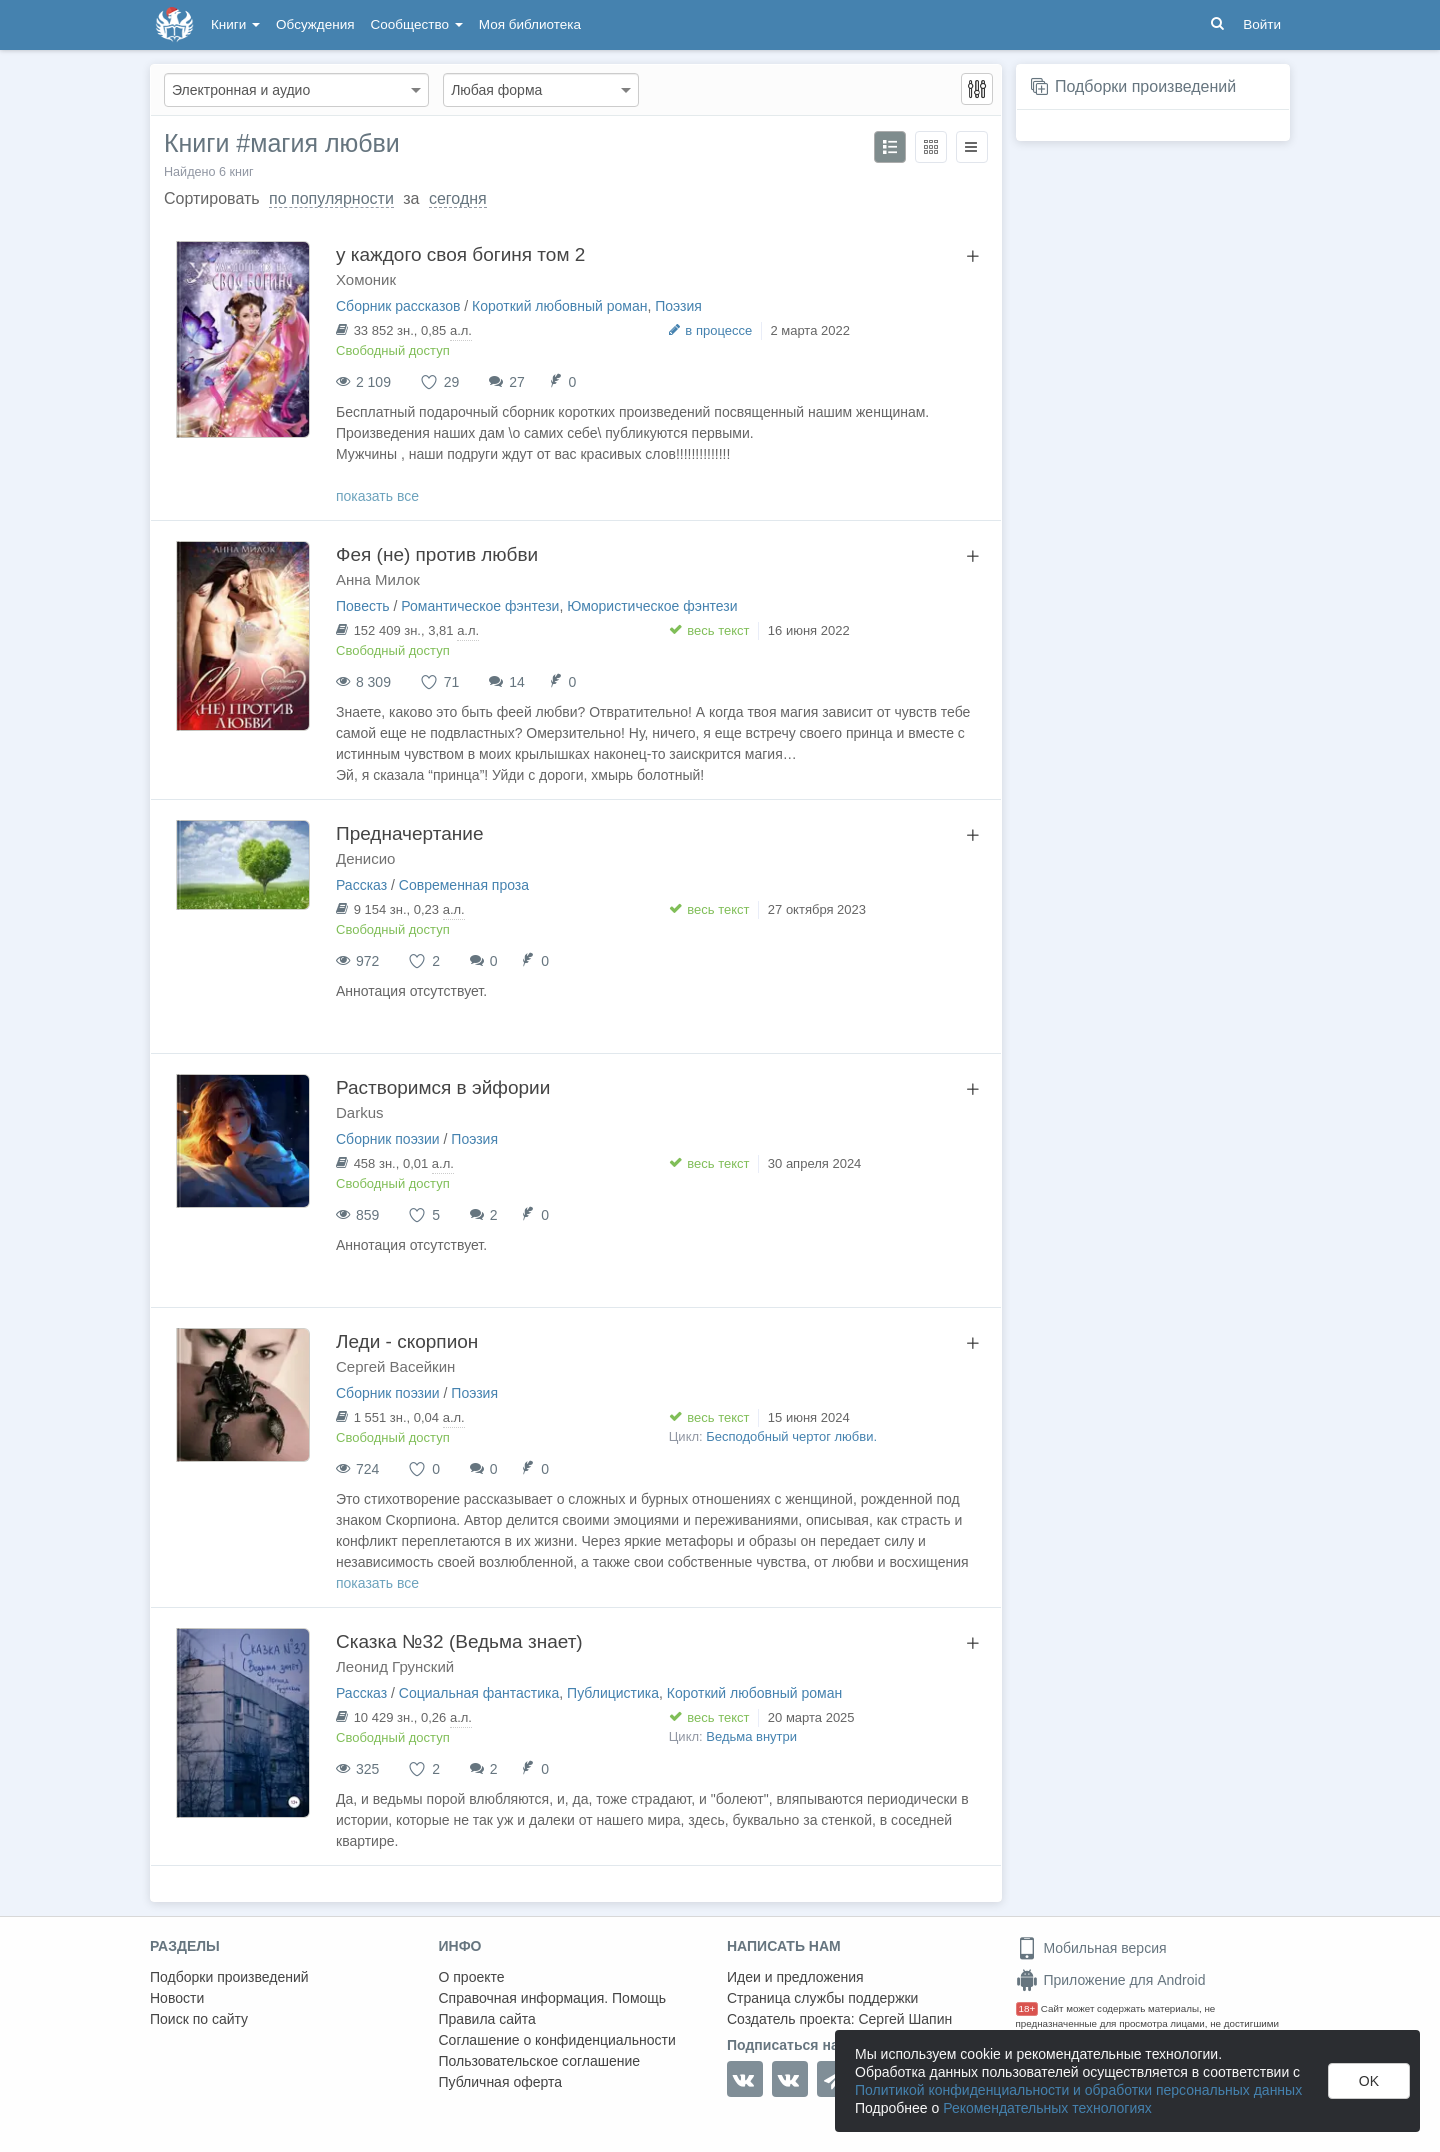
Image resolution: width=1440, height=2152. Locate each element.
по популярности (331, 198)
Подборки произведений (1145, 86)
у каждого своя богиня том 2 (460, 254)
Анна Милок (378, 579)
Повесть (363, 606)
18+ (1027, 2008)
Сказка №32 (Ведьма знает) (459, 1641)
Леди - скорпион (407, 1341)
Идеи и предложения (795, 1977)
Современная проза (464, 885)
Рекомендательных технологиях (1047, 2108)
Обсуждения (315, 24)
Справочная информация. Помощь (553, 1998)
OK (1369, 2081)
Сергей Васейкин (395, 1366)
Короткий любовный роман (559, 306)
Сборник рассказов (398, 306)
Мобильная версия (1091, 1948)
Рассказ (361, 885)
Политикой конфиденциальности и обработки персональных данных (1078, 2090)
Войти (1262, 24)
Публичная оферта (501, 2082)
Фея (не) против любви (437, 554)
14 (517, 682)
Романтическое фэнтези (480, 606)
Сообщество (417, 24)
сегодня (458, 198)
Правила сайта (487, 2019)
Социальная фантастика (479, 1693)
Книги (235, 24)
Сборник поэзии (388, 1139)
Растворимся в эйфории (443, 1087)
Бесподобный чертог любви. (791, 1436)
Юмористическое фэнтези (652, 606)
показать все (377, 496)
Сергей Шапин (905, 2019)
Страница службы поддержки (822, 1998)
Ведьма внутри (751, 1736)
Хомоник (366, 279)
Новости (177, 1998)
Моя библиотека (530, 24)
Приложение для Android (1111, 1980)
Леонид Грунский (395, 1666)
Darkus (360, 1112)
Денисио (365, 858)
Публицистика (613, 1693)
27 (517, 382)
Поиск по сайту (199, 2019)
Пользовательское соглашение (540, 2061)
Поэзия (678, 306)
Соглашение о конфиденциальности (557, 2040)
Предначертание (409, 833)
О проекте (472, 1977)
